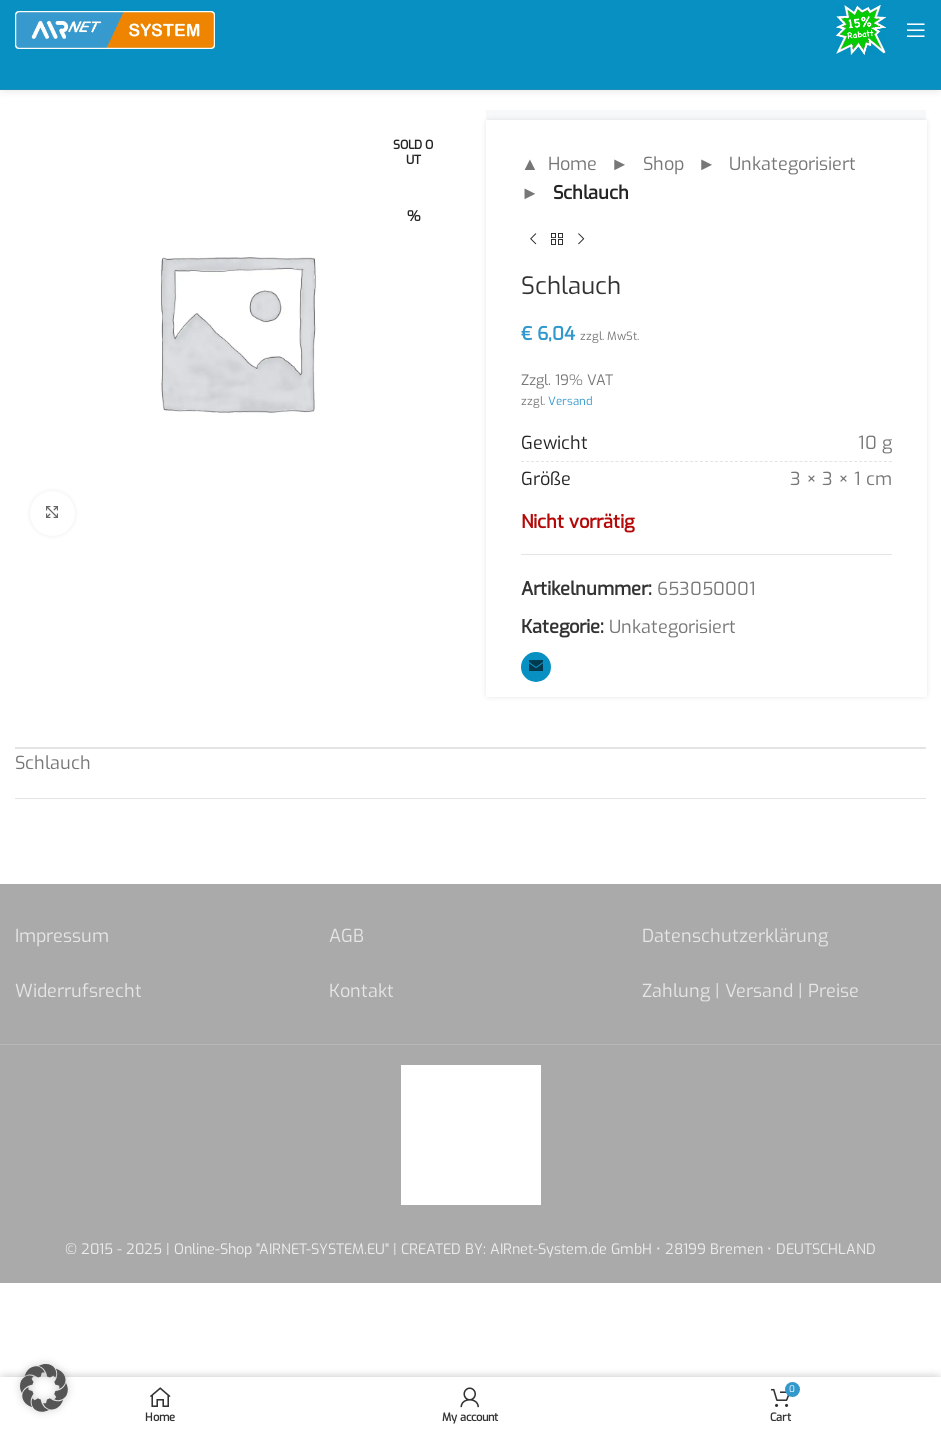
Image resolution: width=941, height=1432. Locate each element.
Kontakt (361, 991)
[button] (44, 1388)
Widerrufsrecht (78, 991)
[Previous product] (533, 240)
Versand (570, 401)
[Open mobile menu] (916, 30)
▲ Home (559, 164)
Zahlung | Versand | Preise (750, 991)
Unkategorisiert (792, 164)
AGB (346, 936)
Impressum (62, 936)
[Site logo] (115, 29)
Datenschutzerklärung (735, 936)
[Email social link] (536, 667)
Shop (662, 164)
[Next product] (581, 240)
